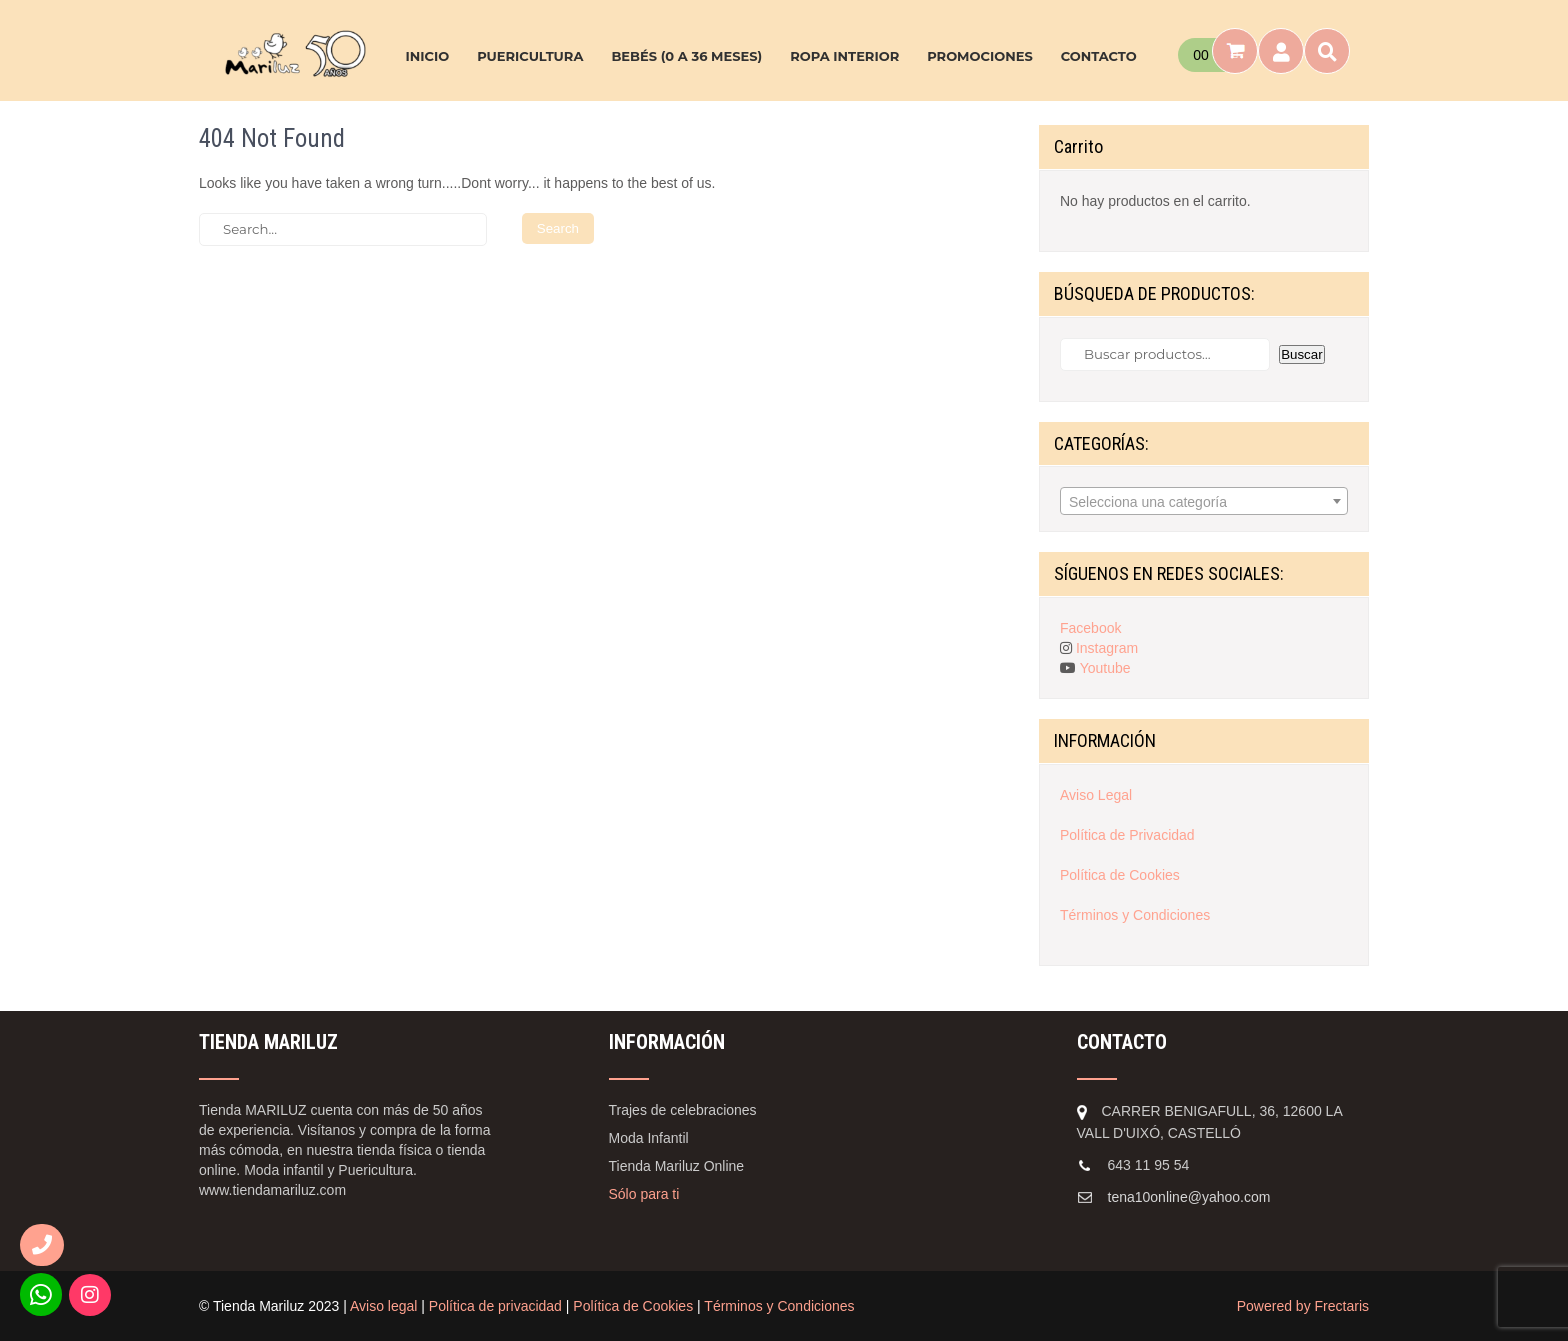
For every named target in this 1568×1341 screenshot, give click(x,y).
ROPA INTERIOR (844, 56)
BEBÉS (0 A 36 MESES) (686, 56)
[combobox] (1204, 501)
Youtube (1105, 668)
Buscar (1301, 354)
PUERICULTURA (530, 56)
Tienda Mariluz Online (677, 1166)
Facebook (1090, 628)
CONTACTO (1099, 56)
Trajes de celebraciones (683, 1110)
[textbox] (1204, 502)
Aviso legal (383, 1306)
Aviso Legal (1096, 795)
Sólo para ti (644, 1194)
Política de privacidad (495, 1306)
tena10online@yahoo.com (1189, 1197)
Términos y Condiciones (1135, 915)
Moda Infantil (649, 1138)
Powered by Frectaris (1303, 1306)
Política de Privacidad (1127, 835)
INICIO (427, 56)
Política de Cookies (1120, 875)
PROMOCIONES (979, 56)
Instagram (1107, 648)
